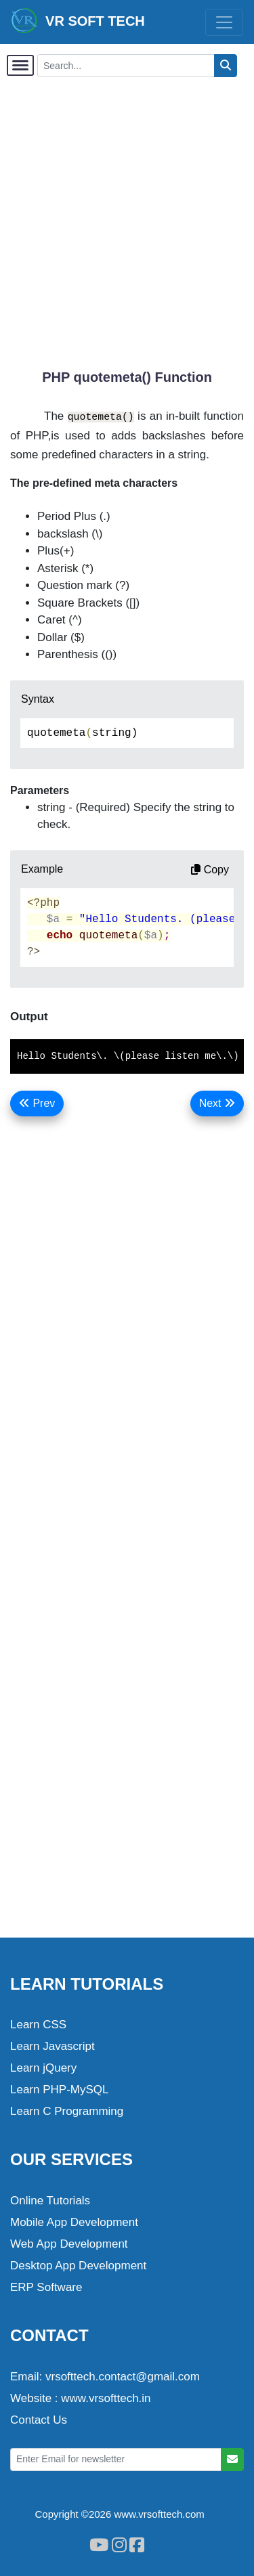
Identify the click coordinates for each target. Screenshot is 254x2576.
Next (217, 1103)
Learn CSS (38, 2024)
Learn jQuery (43, 2067)
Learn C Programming (66, 2111)
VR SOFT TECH (78, 20)
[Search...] (126, 65)
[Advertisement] (127, 216)
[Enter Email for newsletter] (115, 2459)
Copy (210, 869)
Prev (37, 1103)
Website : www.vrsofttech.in (80, 2398)
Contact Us (38, 2420)
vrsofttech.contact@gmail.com (122, 2376)
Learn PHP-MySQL (59, 2089)
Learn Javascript (52, 2046)
